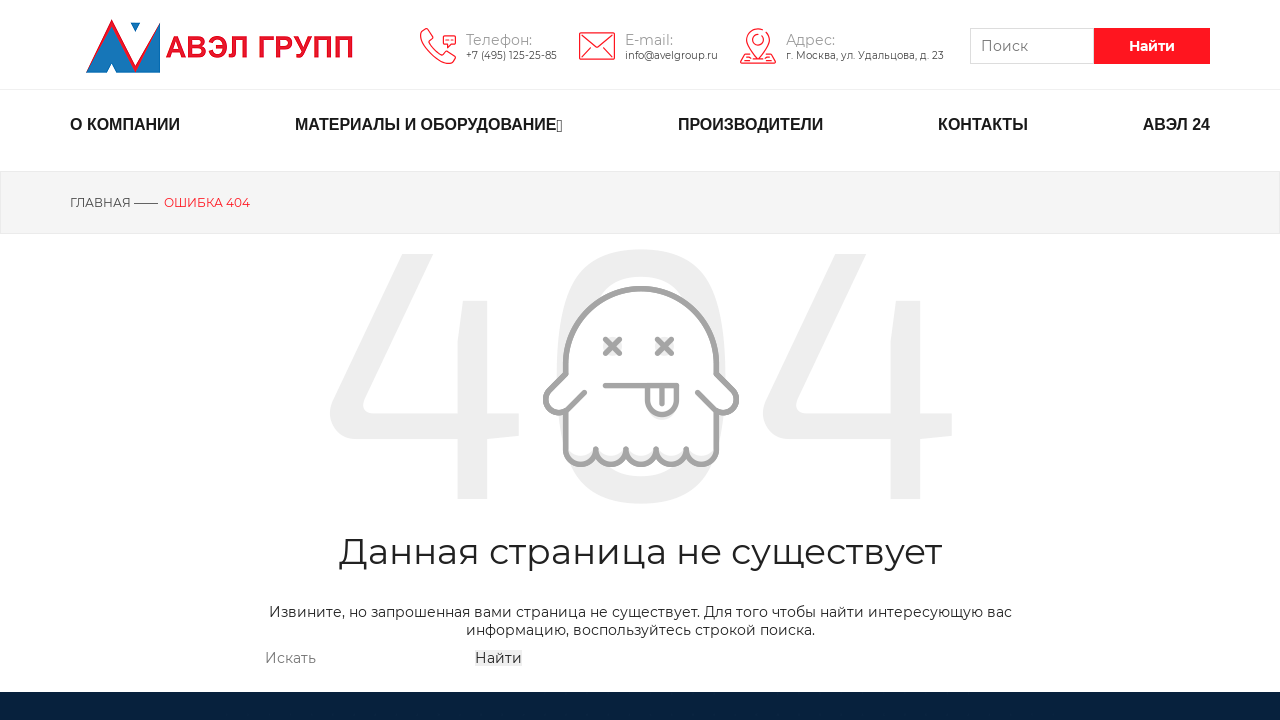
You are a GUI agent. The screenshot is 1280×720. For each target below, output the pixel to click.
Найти (1152, 46)
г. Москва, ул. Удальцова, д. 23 (865, 55)
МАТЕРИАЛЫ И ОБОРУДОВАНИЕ (429, 126)
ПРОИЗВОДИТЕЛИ (750, 124)
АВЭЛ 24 (1176, 124)
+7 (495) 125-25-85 (511, 55)
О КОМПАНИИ (125, 124)
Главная (100, 202)
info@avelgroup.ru (671, 55)
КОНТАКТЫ (983, 124)
